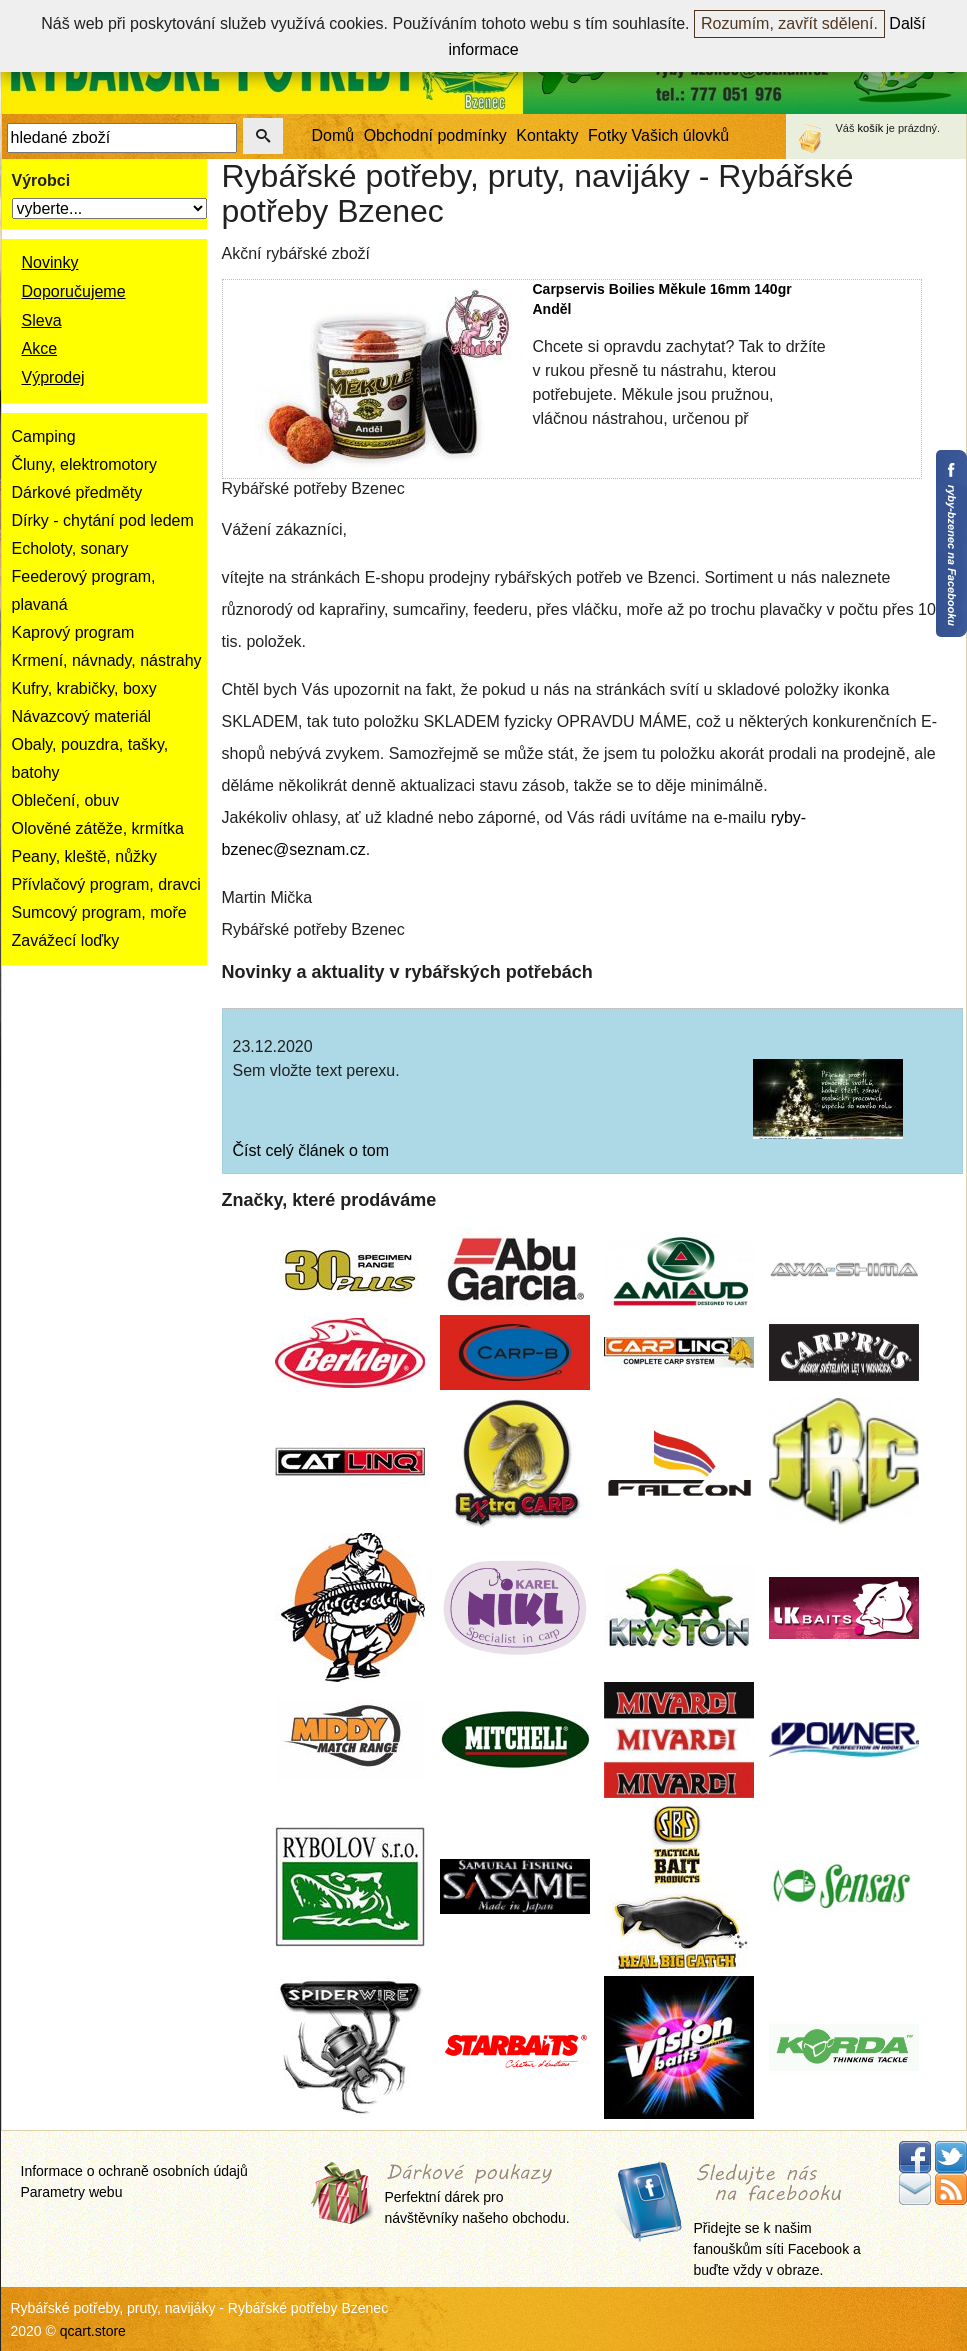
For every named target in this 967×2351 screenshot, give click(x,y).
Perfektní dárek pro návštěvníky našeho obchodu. (477, 2194)
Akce (40, 348)
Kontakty (547, 135)
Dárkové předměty (77, 492)
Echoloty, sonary (70, 548)
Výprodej (53, 377)
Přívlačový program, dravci (106, 884)
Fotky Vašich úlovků (658, 135)
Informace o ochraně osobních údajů (134, 2171)
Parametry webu (72, 2192)
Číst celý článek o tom (311, 1150)
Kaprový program (73, 632)
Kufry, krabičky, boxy (84, 688)
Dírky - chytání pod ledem (103, 520)
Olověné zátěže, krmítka (98, 828)
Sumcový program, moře (99, 912)
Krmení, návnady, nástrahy (107, 660)
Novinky (50, 262)
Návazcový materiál (82, 716)
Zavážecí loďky (66, 940)
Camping (44, 436)
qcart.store (93, 2331)
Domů (333, 135)
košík (871, 128)
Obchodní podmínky (435, 135)
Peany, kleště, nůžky (85, 856)
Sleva (42, 320)
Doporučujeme (74, 291)
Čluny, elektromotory (85, 464)
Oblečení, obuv (66, 800)
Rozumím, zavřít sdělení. (789, 23)
